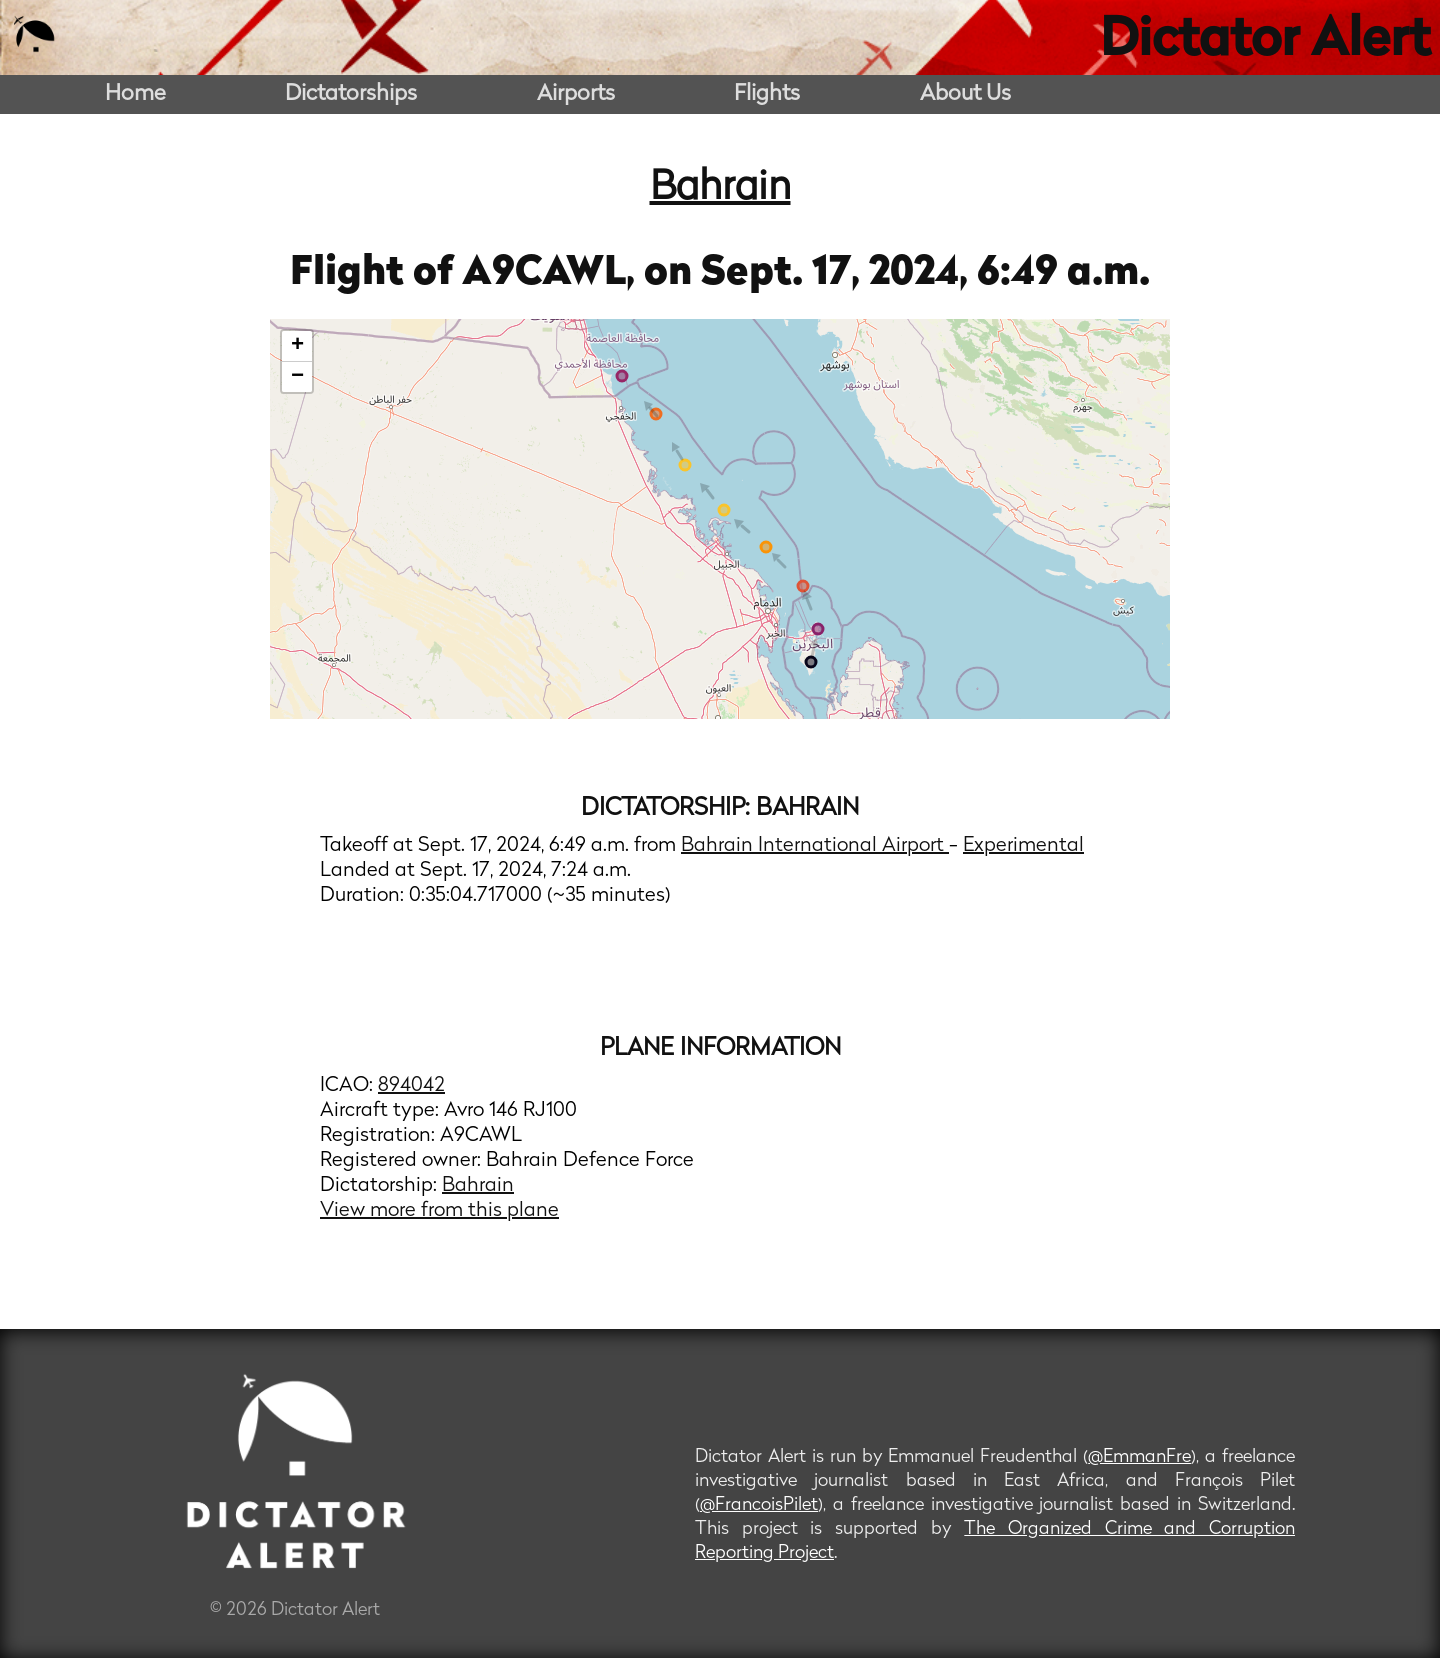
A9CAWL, (553, 274)
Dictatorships (351, 94)
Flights (767, 94)
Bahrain (720, 189)
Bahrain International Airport (815, 846)
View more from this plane (439, 1211)
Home (135, 94)
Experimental (1023, 846)
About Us (965, 94)
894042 (411, 1086)
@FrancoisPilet (759, 1505)
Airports (576, 94)
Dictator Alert (1265, 42)
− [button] (297, 377)
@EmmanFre (1139, 1457)
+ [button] (297, 346)
